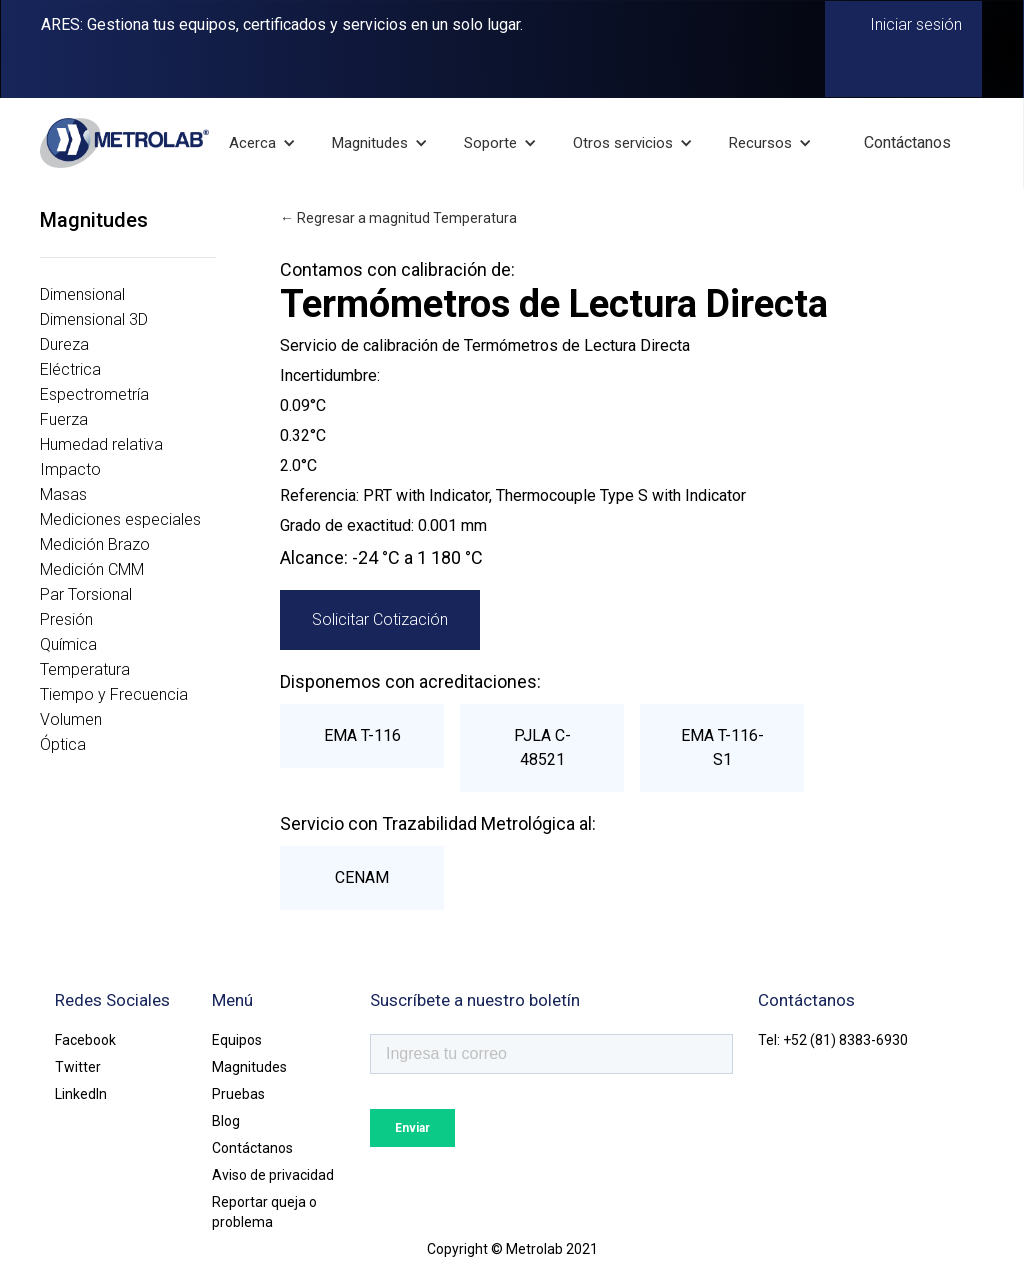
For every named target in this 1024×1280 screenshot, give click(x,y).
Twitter (78, 1067)
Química (68, 644)
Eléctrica (70, 369)
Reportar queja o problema (264, 1212)
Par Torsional (86, 594)
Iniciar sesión (916, 24)
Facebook (85, 1040)
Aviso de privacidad (273, 1175)
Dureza (64, 344)
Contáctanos (907, 142)
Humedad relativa (101, 444)
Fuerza (64, 419)
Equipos (237, 1040)
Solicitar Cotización (380, 619)
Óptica (63, 744)
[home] (124, 143)
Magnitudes (249, 1067)
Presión (66, 619)
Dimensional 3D (94, 319)
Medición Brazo (95, 544)
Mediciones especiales (120, 519)
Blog (226, 1121)
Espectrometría (94, 394)
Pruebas (238, 1094)
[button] (264, 143)
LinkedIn (81, 1094)
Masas (63, 494)
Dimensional (82, 294)
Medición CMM (92, 569)
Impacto (70, 469)
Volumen (71, 719)
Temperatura (85, 669)
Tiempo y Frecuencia (114, 694)
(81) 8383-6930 (859, 1040)
